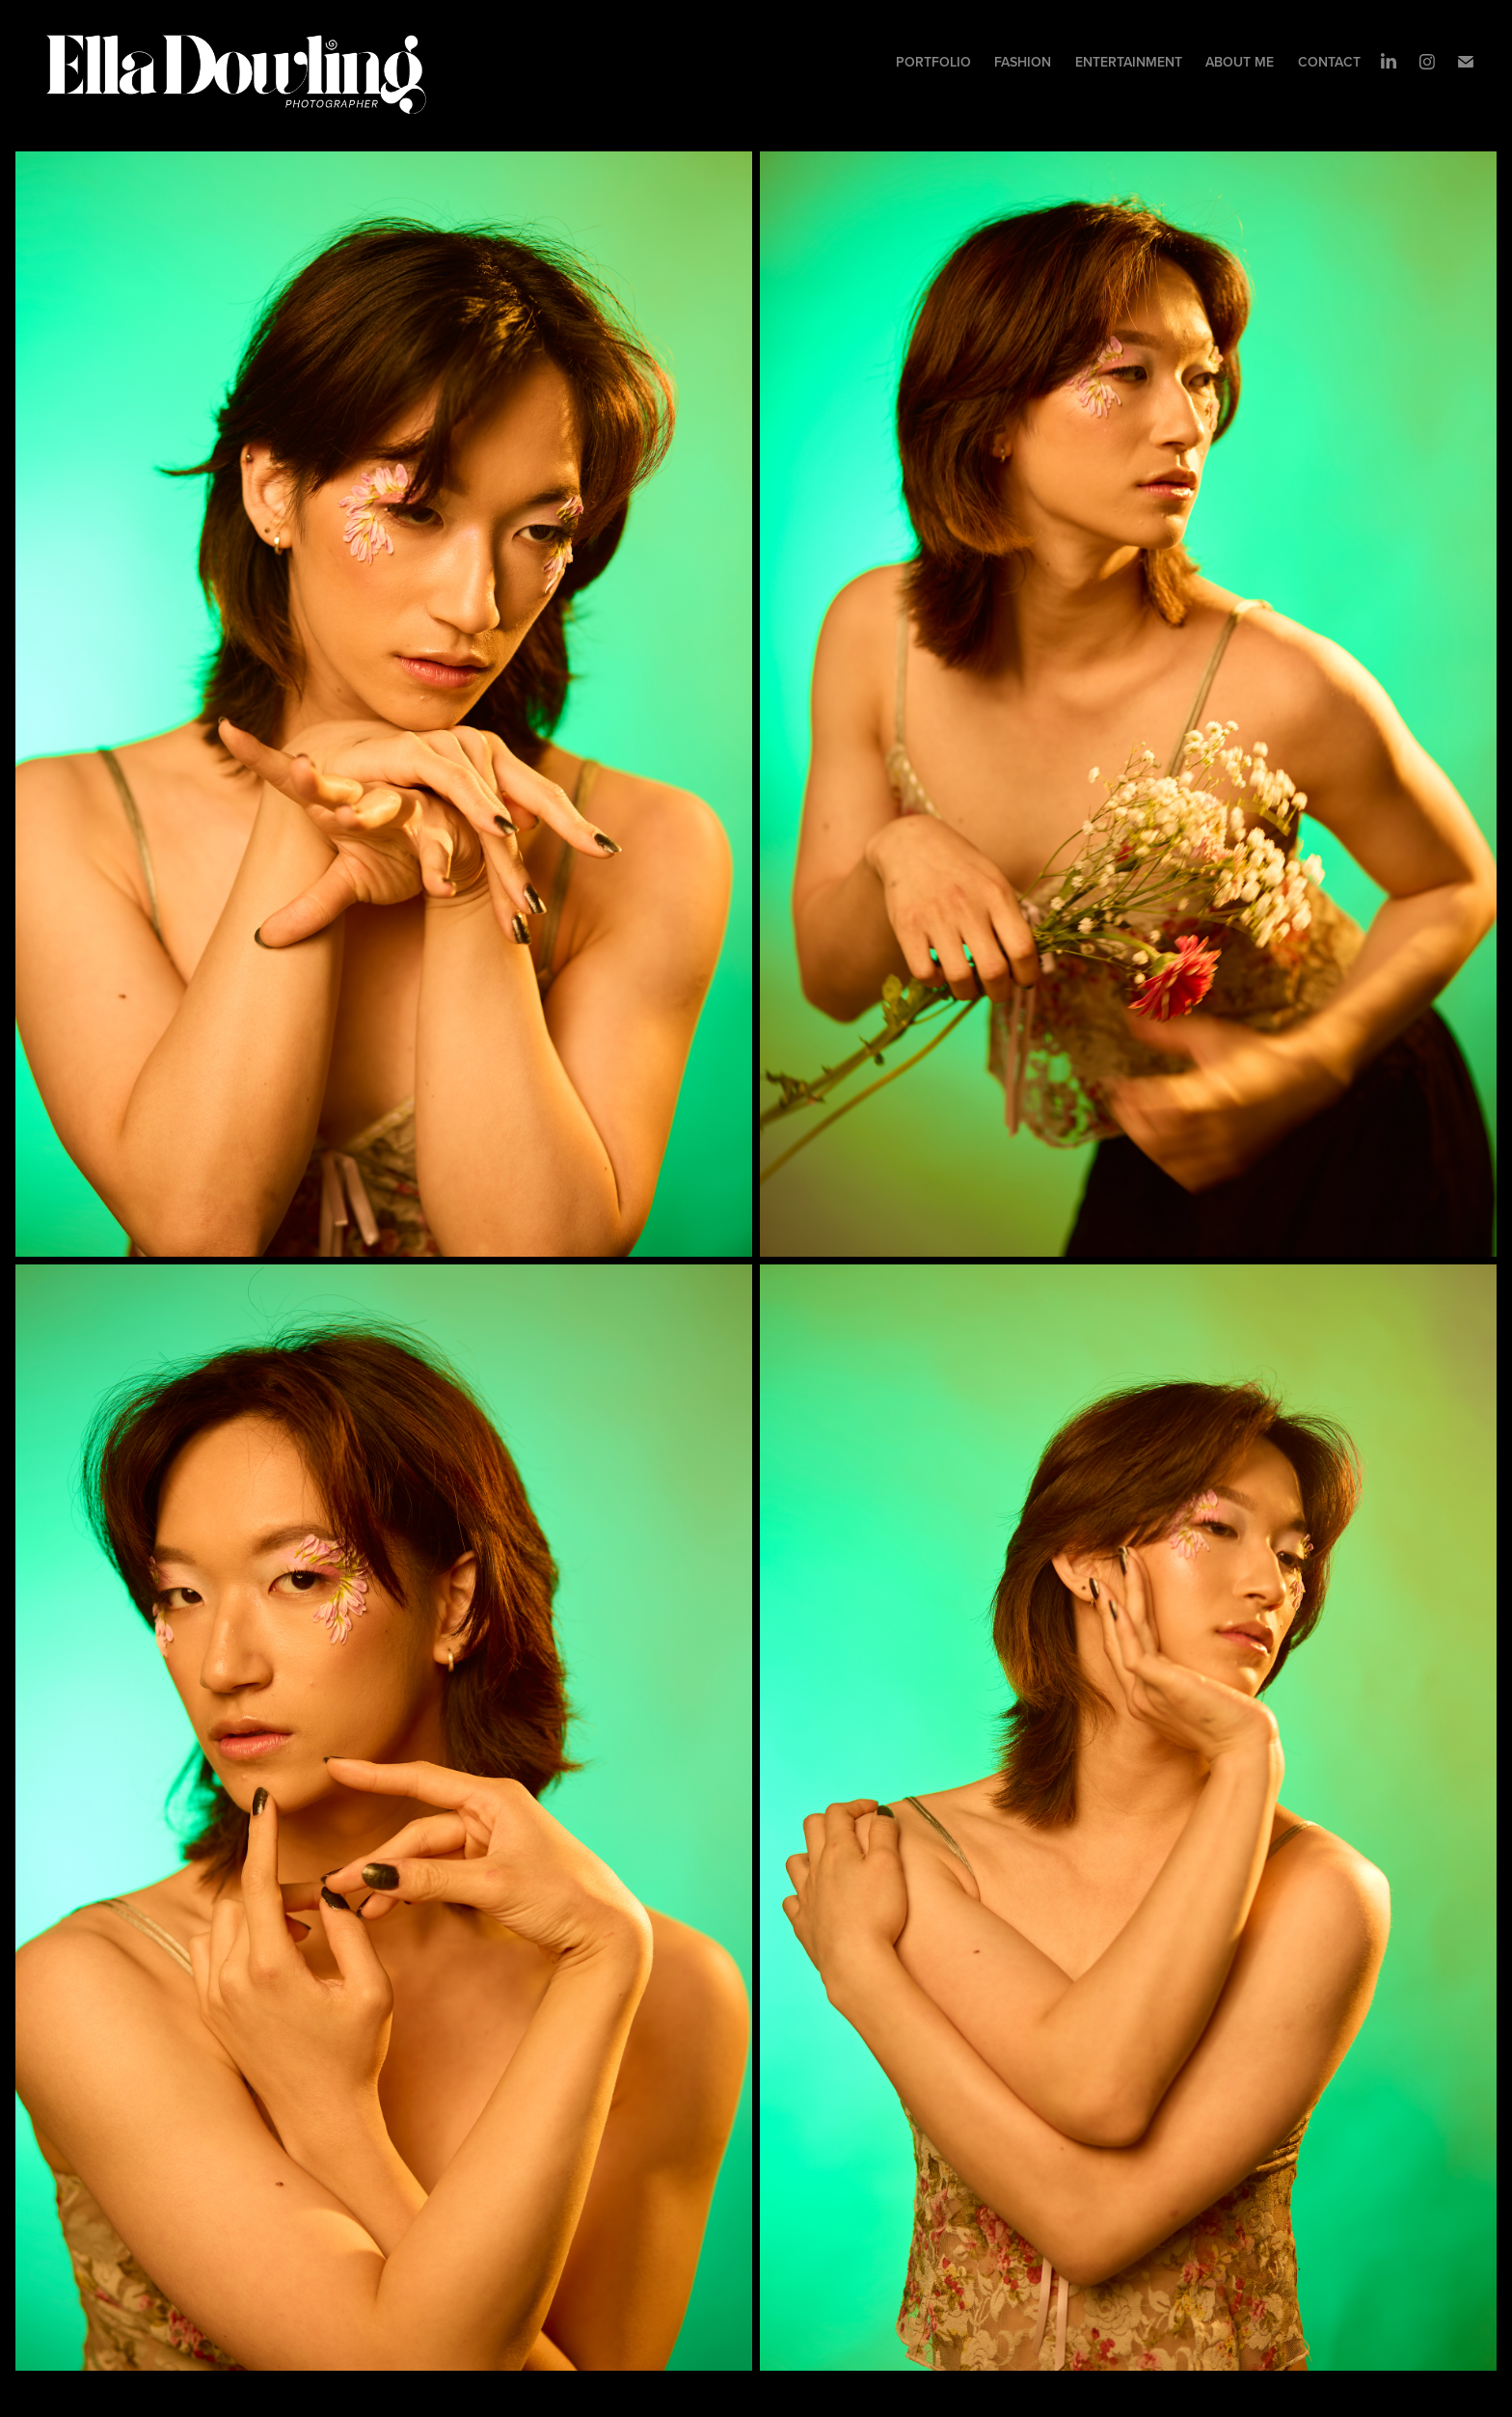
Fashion (1022, 61)
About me (1239, 61)
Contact (1329, 61)
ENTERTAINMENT (1128, 61)
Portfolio (933, 61)
